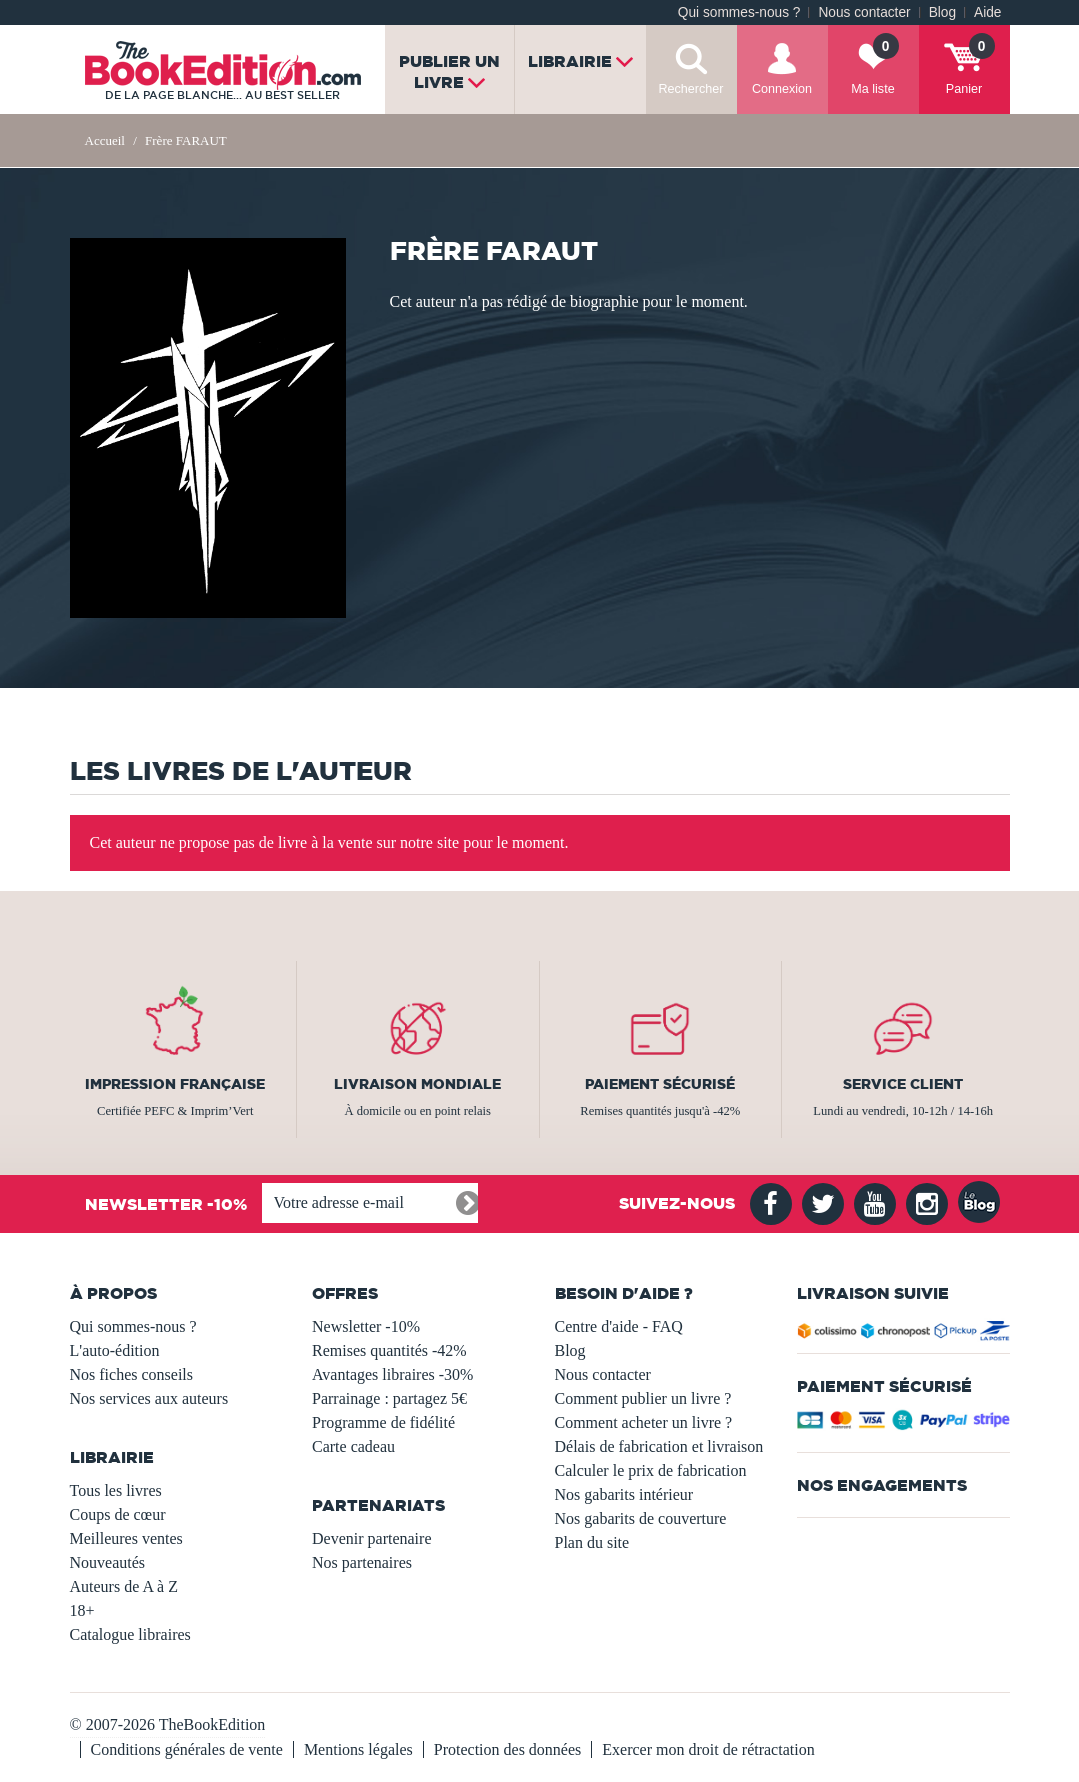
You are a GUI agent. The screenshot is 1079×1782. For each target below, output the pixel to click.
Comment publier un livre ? (643, 1398)
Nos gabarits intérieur (624, 1494)
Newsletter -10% (366, 1326)
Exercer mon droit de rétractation (708, 1749)
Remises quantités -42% (389, 1350)
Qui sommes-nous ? (739, 12)
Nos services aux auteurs (149, 1398)
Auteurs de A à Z (124, 1586)
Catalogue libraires (130, 1634)
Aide (987, 12)
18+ (82, 1610)
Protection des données (508, 1749)
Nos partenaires (362, 1562)
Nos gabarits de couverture (641, 1518)
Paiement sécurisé (660, 1084)
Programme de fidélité (383, 1422)
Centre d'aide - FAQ (619, 1326)
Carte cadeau (353, 1446)
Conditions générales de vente (187, 1749)
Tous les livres (116, 1490)
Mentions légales (358, 1749)
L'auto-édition (115, 1350)
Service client (903, 1084)
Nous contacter (864, 12)
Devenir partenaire (371, 1538)
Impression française (175, 1084)
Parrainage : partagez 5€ (389, 1398)
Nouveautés (108, 1562)
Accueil (105, 140)
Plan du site (592, 1542)
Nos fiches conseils (132, 1374)
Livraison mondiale (417, 1084)
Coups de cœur (118, 1514)
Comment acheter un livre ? (644, 1422)
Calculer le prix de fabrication (651, 1470)
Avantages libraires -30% (392, 1374)
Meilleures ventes (126, 1538)
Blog (942, 12)
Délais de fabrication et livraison (659, 1446)
